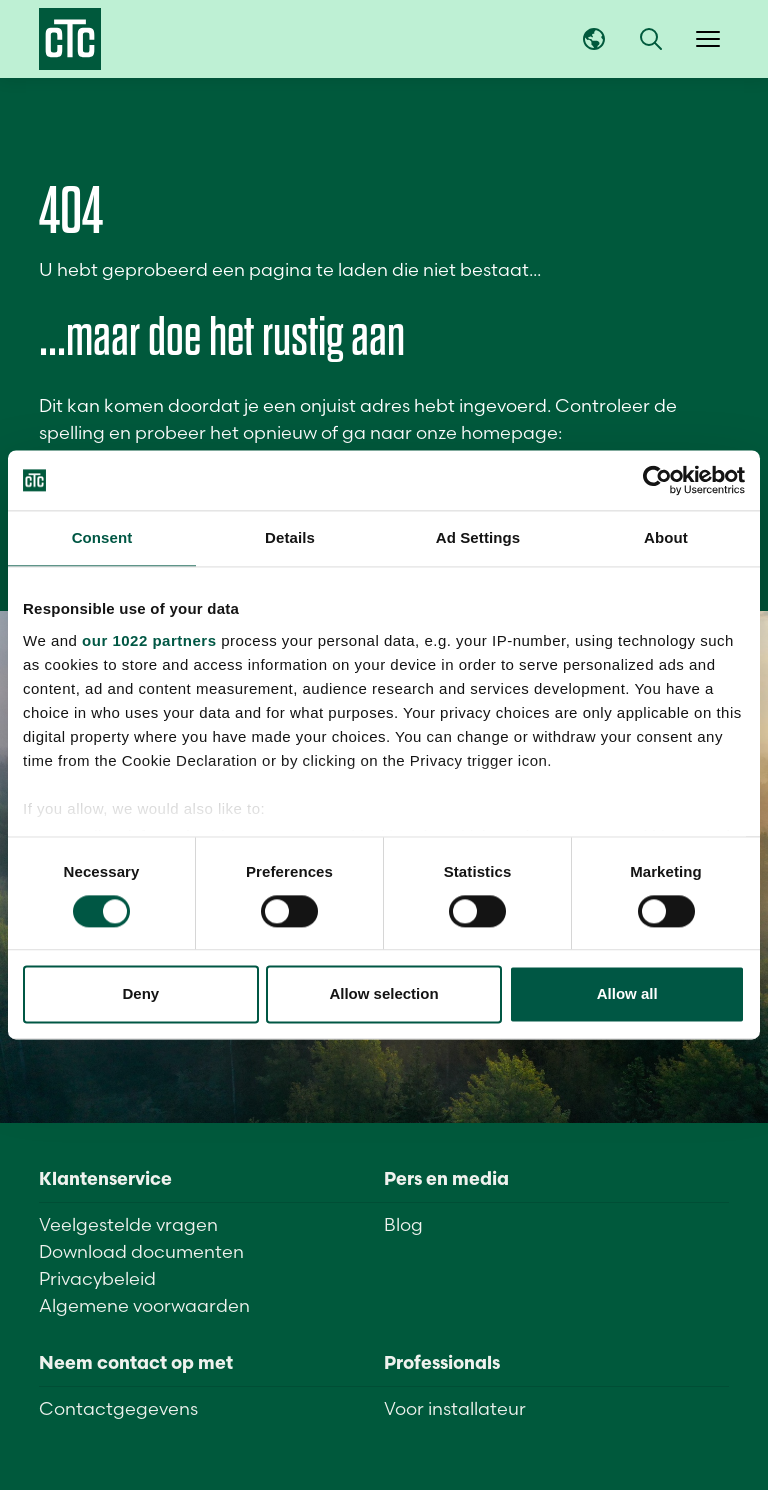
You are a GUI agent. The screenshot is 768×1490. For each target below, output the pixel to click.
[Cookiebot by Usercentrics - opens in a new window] (657, 480)
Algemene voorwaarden (144, 1305)
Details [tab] (290, 537)
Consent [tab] (102, 537)
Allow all (627, 994)
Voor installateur (455, 1408)
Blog (403, 1224)
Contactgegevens (118, 1408)
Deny (140, 994)
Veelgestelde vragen (128, 1224)
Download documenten (141, 1251)
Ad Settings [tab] (478, 537)
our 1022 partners (149, 640)
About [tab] (666, 537)
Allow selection (383, 994)
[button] (651, 39)
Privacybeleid (97, 1278)
